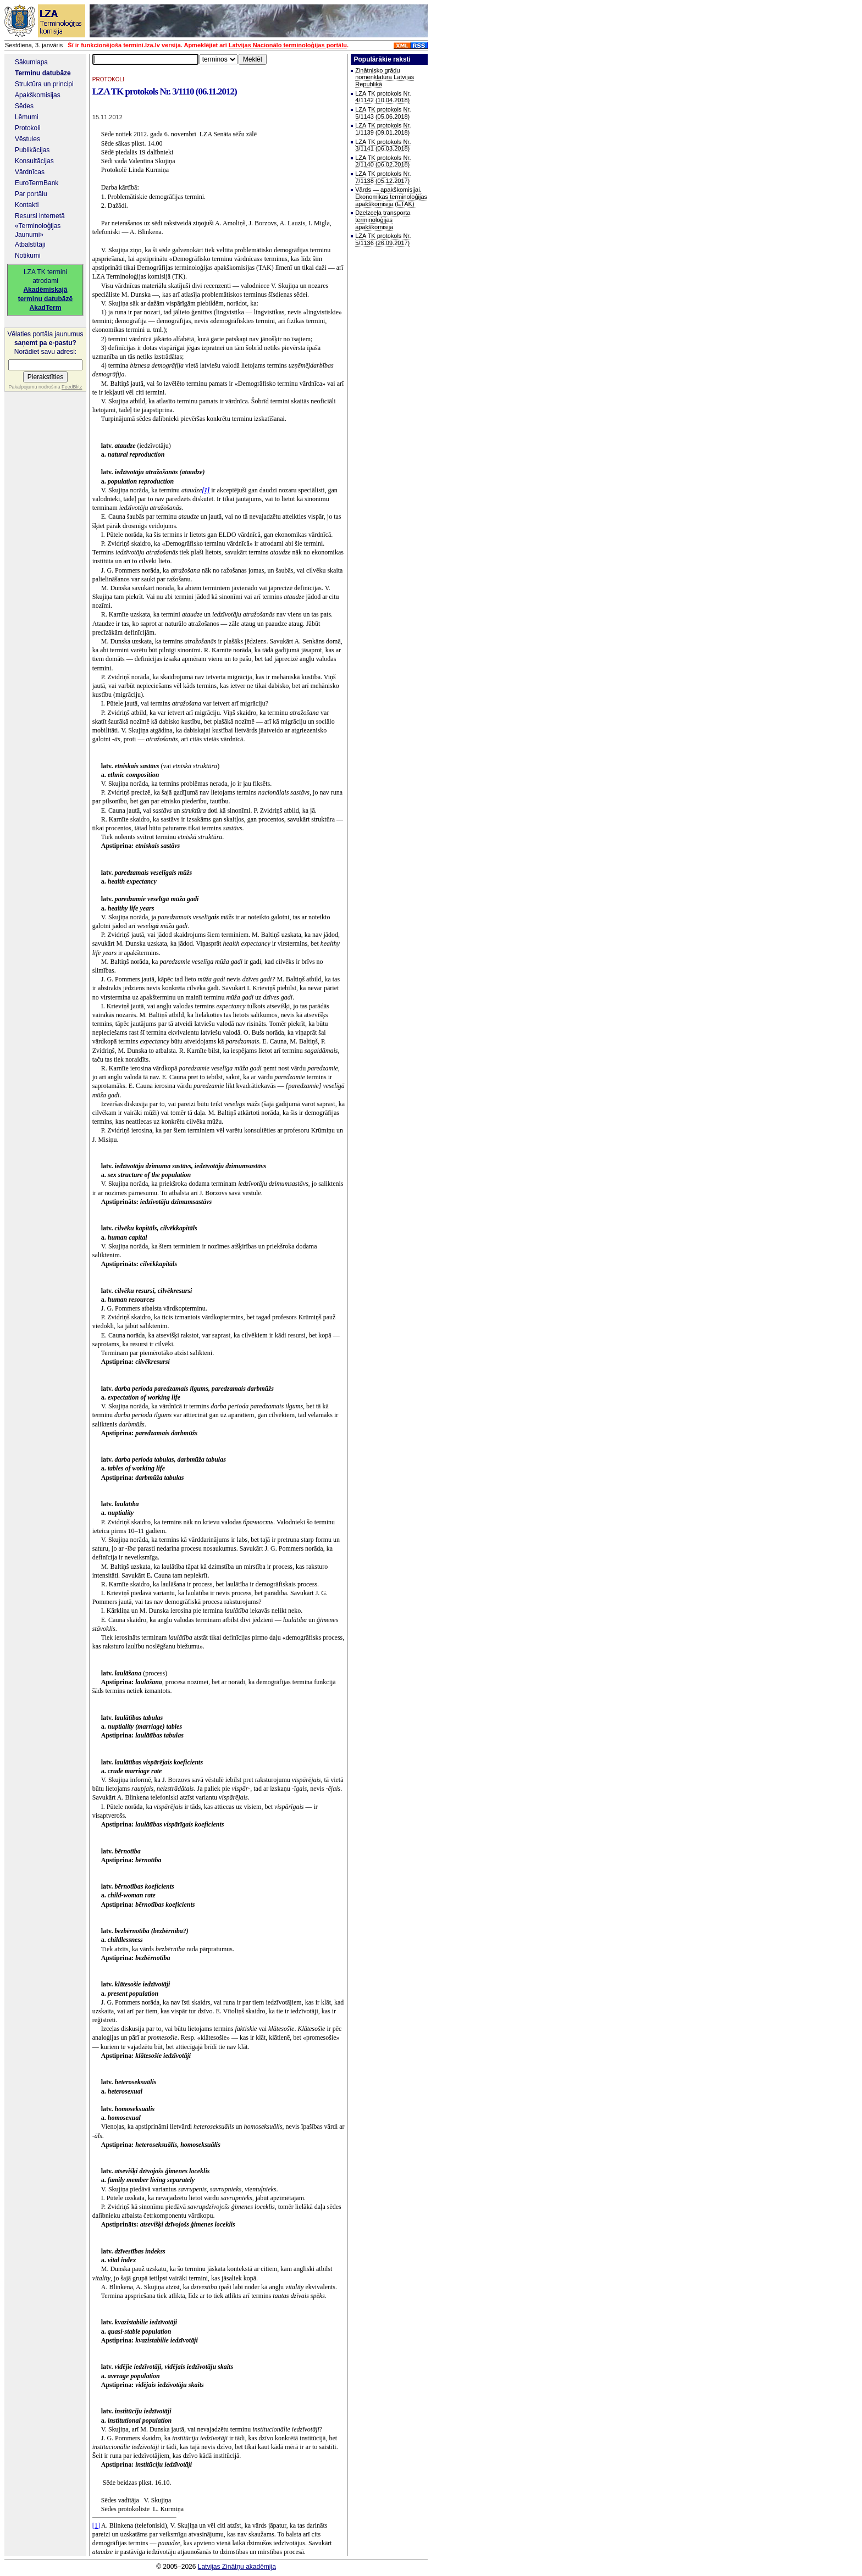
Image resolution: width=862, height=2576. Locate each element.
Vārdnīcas (30, 172)
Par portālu (31, 194)
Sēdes (24, 106)
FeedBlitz (72, 387)
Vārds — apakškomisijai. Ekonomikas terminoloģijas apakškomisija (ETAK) (391, 196)
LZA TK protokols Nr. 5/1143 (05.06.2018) (383, 113)
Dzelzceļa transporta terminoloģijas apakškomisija (382, 219)
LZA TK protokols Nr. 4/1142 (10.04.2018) (383, 97)
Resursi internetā (40, 216)
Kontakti (26, 205)
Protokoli (28, 128)
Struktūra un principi (44, 84)
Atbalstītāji (30, 244)
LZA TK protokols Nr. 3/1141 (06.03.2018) (383, 145)
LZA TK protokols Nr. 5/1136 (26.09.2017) (383, 239)
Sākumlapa (31, 62)
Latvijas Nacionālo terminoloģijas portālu (288, 45)
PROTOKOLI (108, 79)
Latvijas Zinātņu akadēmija (237, 2567)
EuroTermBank (36, 183)
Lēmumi (26, 117)
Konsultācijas (34, 161)
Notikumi (28, 255)
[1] (96, 2525)
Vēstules (27, 139)
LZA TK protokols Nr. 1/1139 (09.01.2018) (383, 129)
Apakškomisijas (37, 95)
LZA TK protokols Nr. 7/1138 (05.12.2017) (383, 177)
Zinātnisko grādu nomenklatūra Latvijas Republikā (384, 77)
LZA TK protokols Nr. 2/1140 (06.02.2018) (383, 161)
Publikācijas (32, 150)
